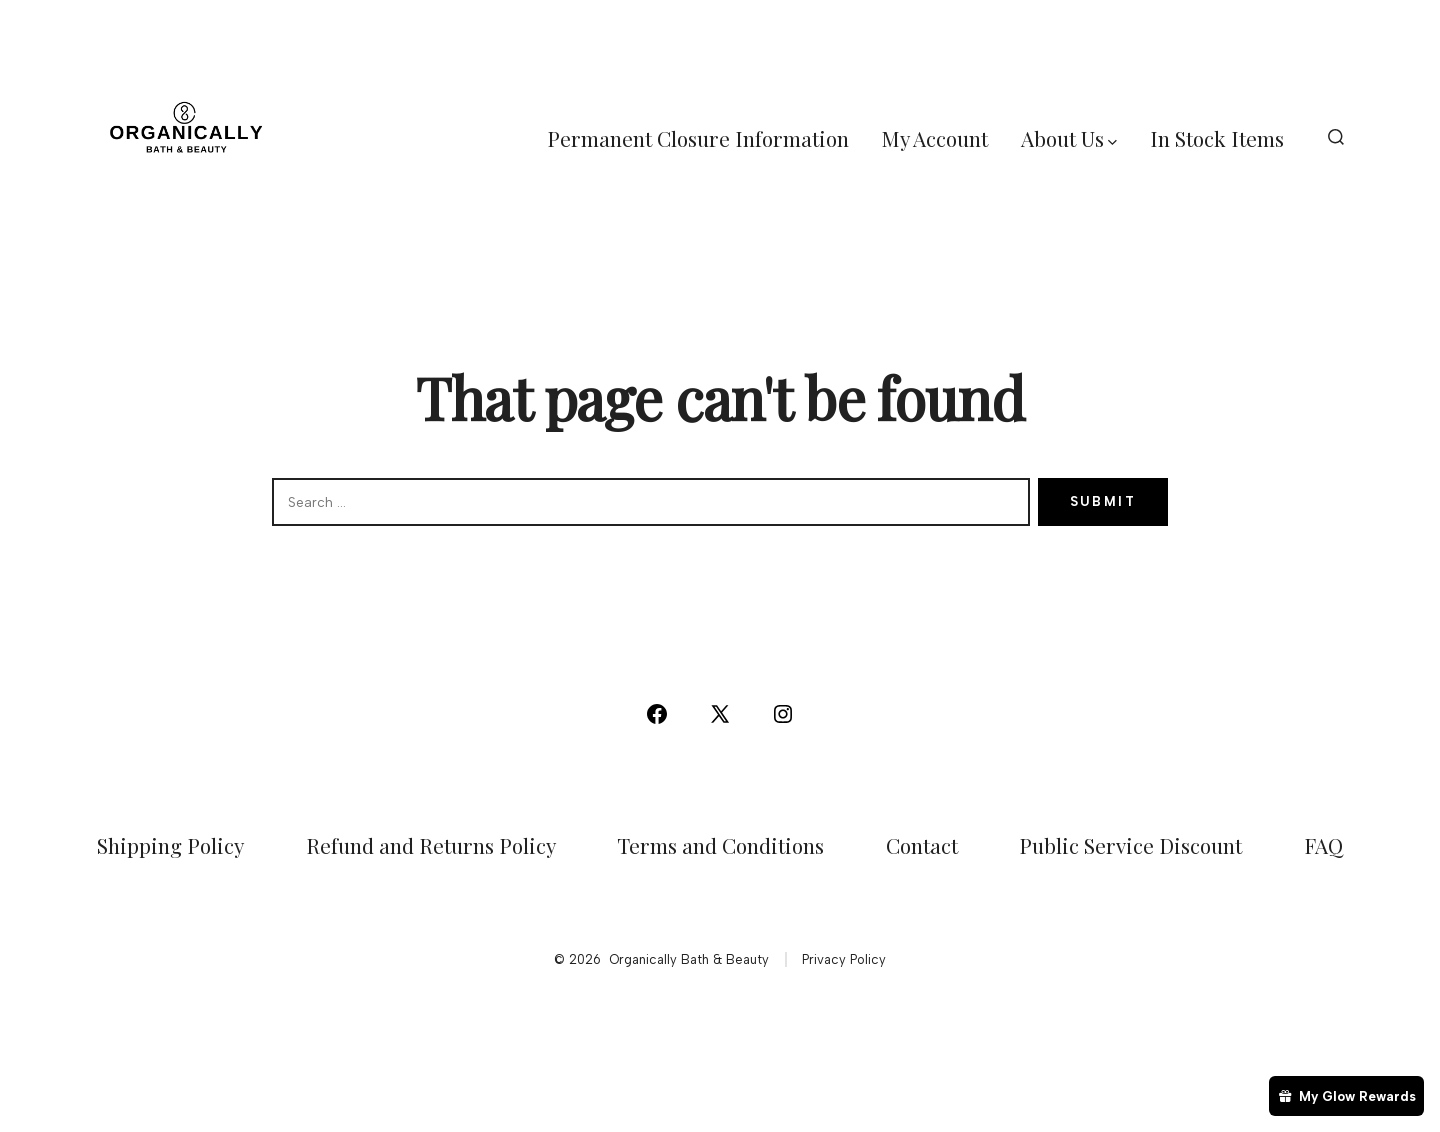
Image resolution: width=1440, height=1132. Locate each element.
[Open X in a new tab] (720, 714)
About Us (1069, 138)
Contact (922, 845)
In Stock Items (1217, 138)
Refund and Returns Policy (431, 845)
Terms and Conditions (720, 845)
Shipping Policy (170, 845)
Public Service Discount (1130, 845)
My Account (935, 138)
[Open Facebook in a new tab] (657, 714)
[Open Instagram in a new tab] (783, 714)
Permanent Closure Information (698, 138)
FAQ (1323, 845)
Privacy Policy (844, 959)
